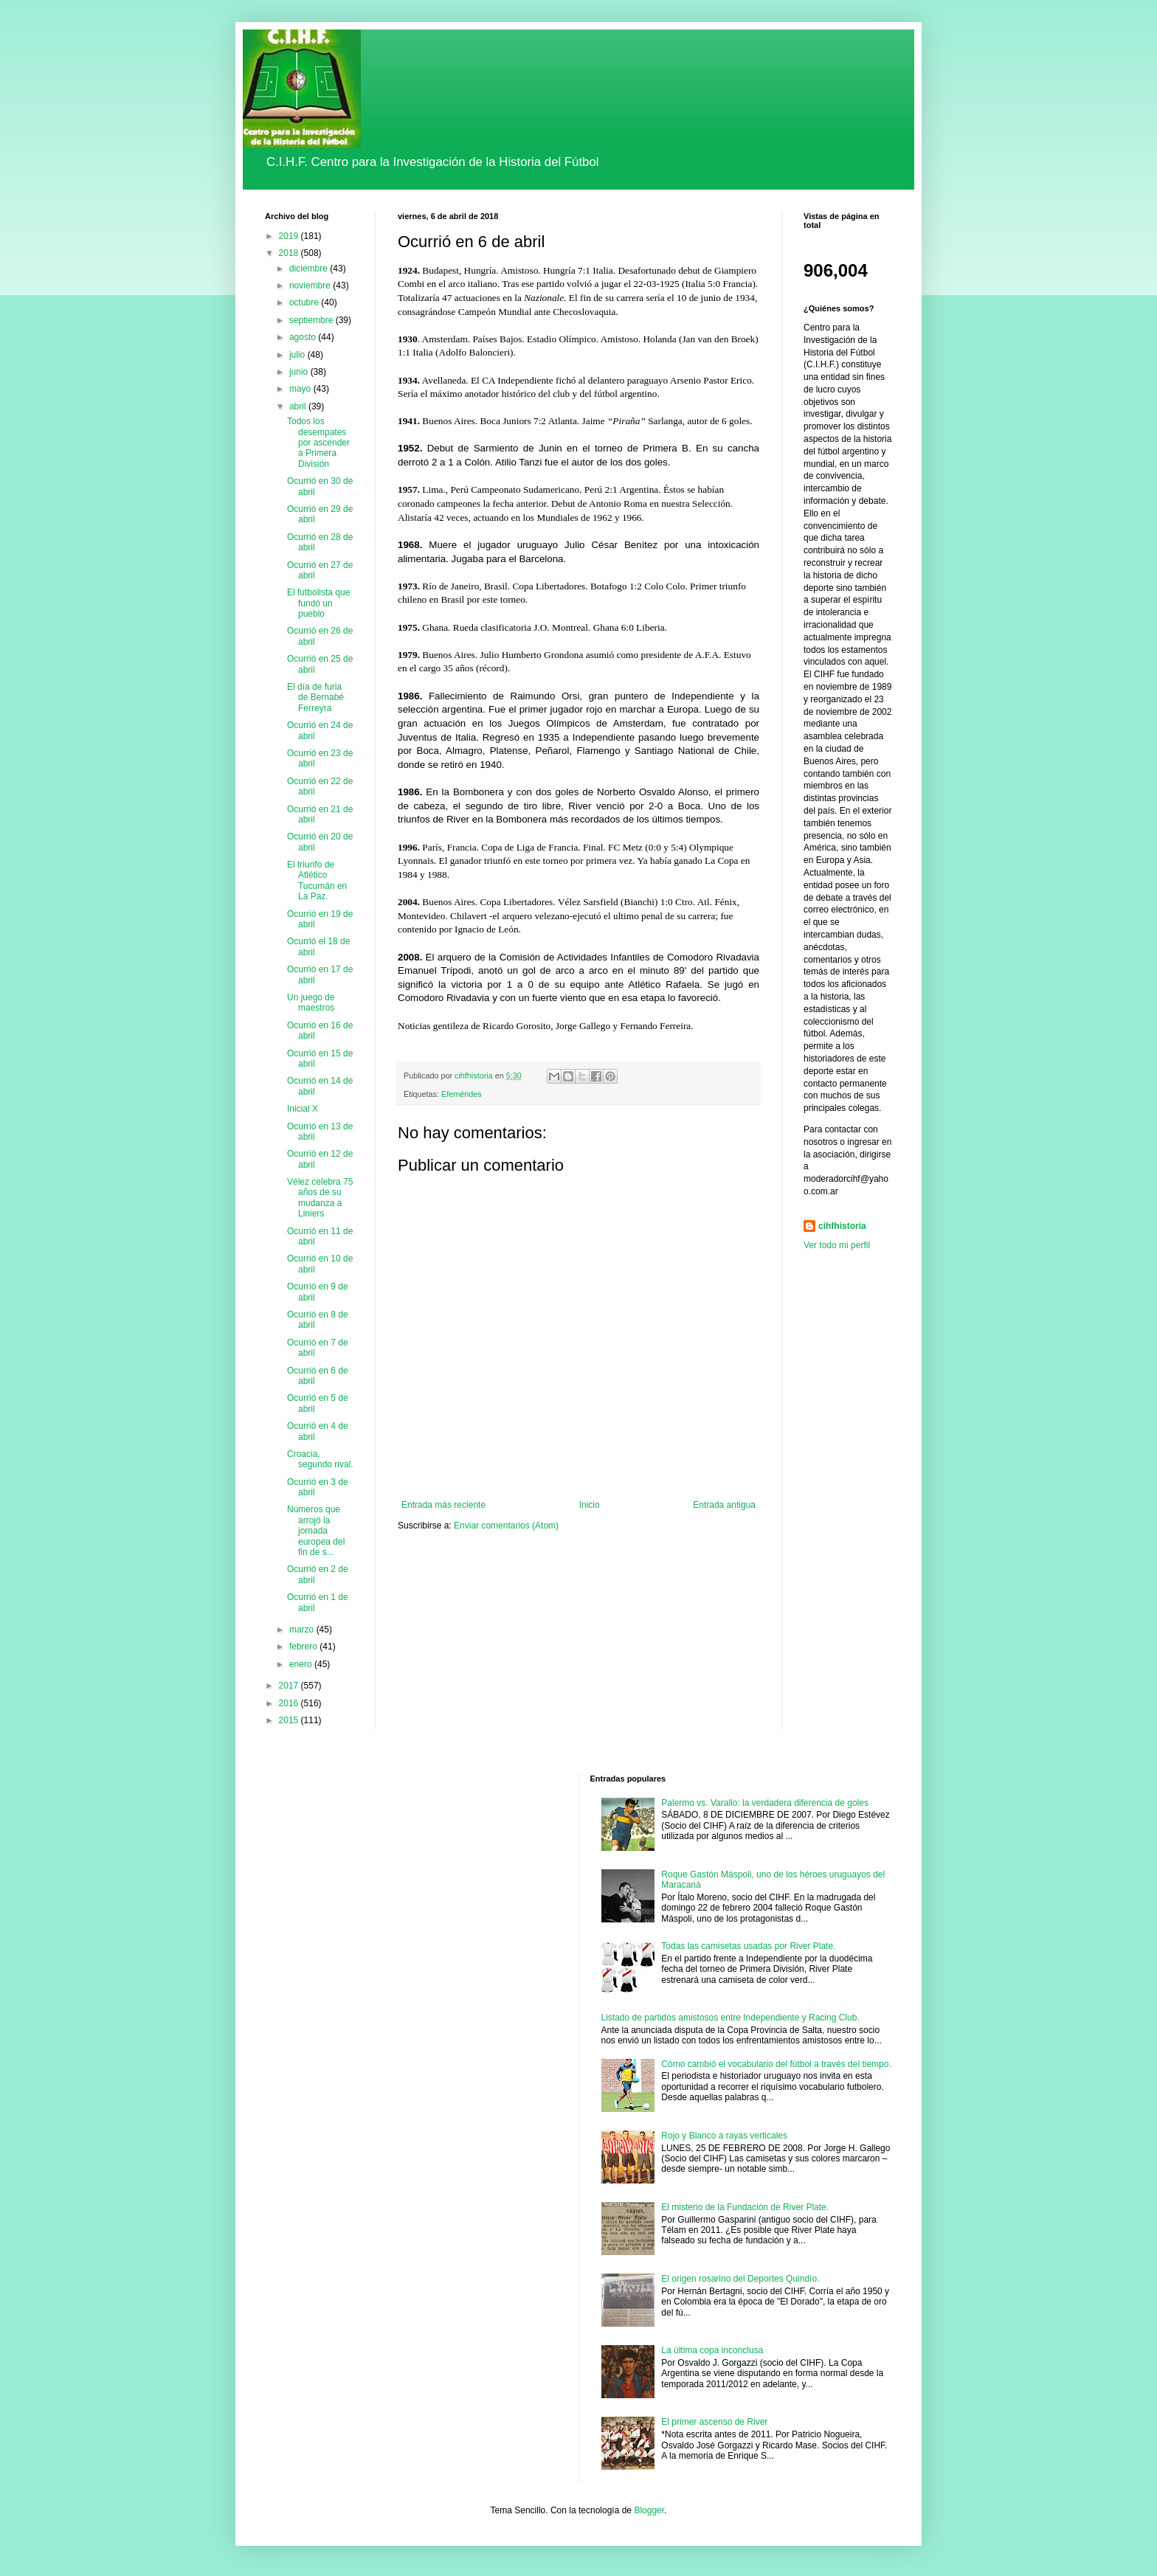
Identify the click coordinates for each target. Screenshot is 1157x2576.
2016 (290, 1703)
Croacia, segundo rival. (320, 1459)
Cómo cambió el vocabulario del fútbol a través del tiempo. (776, 2064)
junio (300, 372)
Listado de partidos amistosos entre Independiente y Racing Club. (730, 2017)
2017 (290, 1685)
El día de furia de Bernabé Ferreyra (315, 697)
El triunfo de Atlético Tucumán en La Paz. (317, 880)
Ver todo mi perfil (837, 1245)
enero (301, 1664)
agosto (303, 337)
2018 (290, 253)
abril (298, 406)
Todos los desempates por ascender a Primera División (318, 442)
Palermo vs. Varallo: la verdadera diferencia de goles (764, 1803)
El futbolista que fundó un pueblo (318, 603)
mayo (301, 389)
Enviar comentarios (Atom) (506, 1525)
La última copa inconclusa (712, 2350)
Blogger (649, 2510)
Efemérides (461, 1094)
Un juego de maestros (311, 1002)
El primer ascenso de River (714, 2422)
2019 (290, 236)
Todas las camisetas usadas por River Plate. (748, 1946)
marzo (303, 1629)
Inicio (589, 1505)
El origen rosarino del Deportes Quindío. (740, 2279)
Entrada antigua (724, 1505)
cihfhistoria (842, 1226)
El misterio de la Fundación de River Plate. (745, 2207)
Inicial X (302, 1109)
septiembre (312, 320)
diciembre (309, 268)
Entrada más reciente (443, 1505)
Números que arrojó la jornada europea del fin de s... (316, 1530)
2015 (290, 1720)
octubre (305, 302)
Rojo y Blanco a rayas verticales (724, 2135)
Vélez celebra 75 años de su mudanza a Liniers (320, 1198)
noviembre (311, 285)
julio (298, 355)
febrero (304, 1646)
